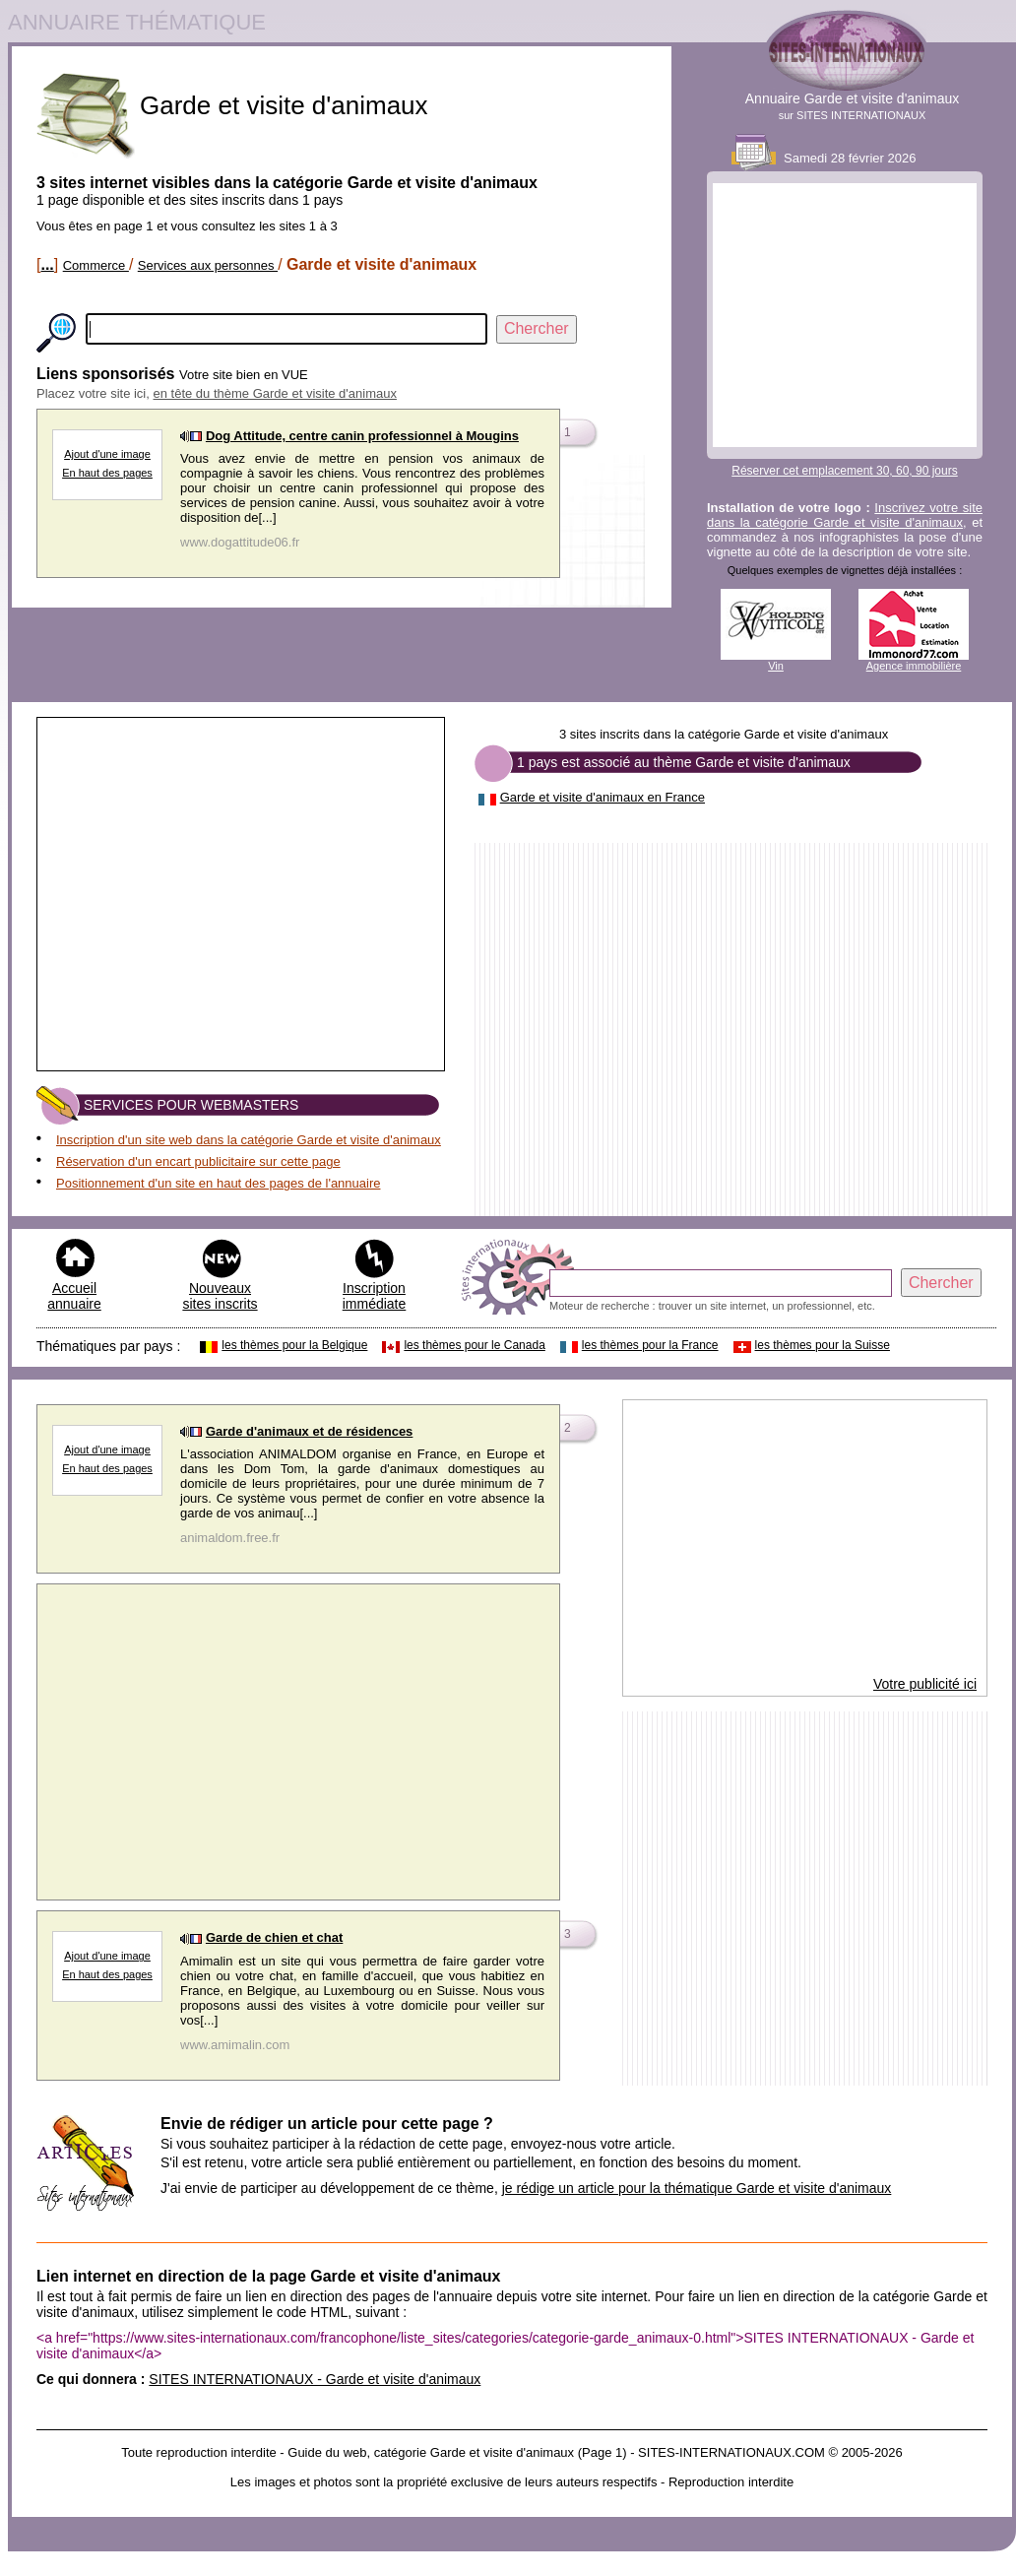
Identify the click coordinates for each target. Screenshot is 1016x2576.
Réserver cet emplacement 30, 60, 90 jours (844, 471)
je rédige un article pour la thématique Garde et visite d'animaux (697, 2188)
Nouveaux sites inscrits (219, 1296)
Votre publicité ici (925, 1684)
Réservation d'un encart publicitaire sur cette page (198, 1161)
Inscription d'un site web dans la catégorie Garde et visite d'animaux (248, 1139)
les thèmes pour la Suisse (822, 1345)
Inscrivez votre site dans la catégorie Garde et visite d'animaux (845, 515)
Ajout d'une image (107, 454)
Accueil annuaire (74, 1296)
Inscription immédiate (375, 1296)
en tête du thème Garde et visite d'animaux (275, 393)
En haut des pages (107, 473)
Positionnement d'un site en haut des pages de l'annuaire (218, 1183)
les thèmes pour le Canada (474, 1345)
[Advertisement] (845, 315)
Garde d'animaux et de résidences (309, 1431)
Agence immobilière (914, 666)
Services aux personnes (208, 265)
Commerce (96, 265)
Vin (776, 666)
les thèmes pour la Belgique (294, 1345)
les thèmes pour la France (650, 1345)
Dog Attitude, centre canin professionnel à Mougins (362, 435)
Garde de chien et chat (274, 1937)
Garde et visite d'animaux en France (602, 797)
